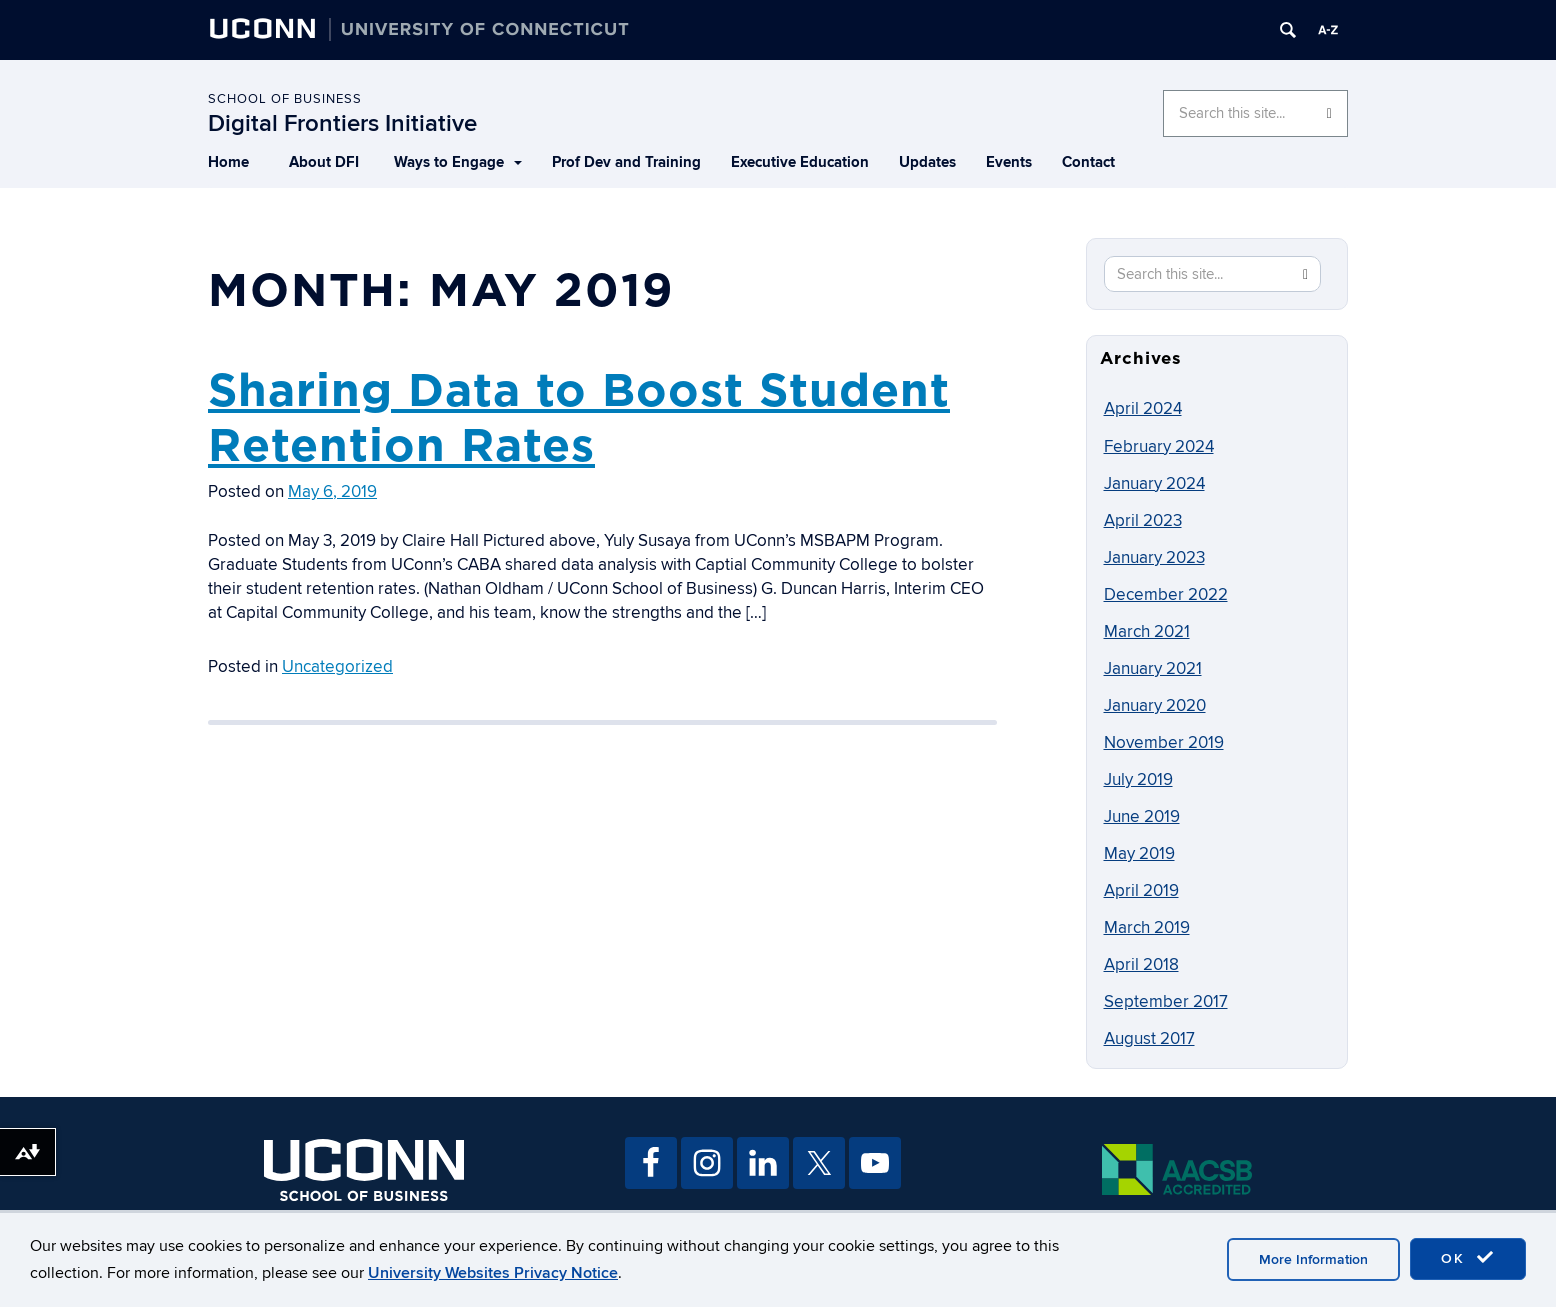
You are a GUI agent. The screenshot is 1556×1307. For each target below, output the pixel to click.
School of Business (285, 99)
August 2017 (1149, 1039)
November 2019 (1164, 743)
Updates (927, 162)
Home (228, 162)
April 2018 (1141, 965)
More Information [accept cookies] (1313, 1259)
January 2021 (1153, 669)
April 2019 (1141, 891)
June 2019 (1142, 817)
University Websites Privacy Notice (493, 1273)
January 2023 (1154, 558)
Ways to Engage (458, 162)
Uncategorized (337, 667)
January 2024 (1154, 484)
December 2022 (1166, 595)
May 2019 (1139, 854)
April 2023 (1143, 521)
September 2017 (1166, 1002)
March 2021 (1147, 632)
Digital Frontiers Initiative (342, 123)
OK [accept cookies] (1468, 1258)
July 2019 (1138, 780)
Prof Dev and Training (626, 162)
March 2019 (1147, 928)
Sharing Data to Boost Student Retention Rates (579, 417)
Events (1009, 162)
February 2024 (1159, 447)
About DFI (324, 162)
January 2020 (1155, 706)
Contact (1088, 162)
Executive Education (800, 162)
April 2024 (1143, 409)
